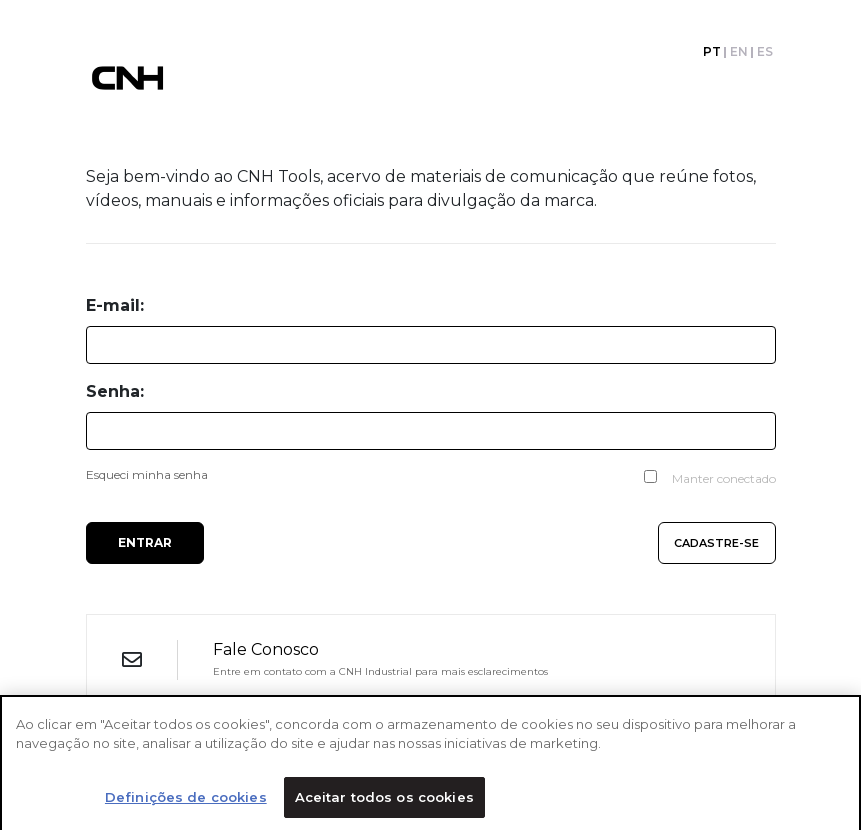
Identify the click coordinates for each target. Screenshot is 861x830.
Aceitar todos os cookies (384, 801)
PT (712, 52)
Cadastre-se (716, 543)
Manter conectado (724, 478)
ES (765, 52)
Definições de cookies (186, 801)
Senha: (115, 391)
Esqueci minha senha (147, 474)
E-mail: (115, 305)
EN (739, 52)
